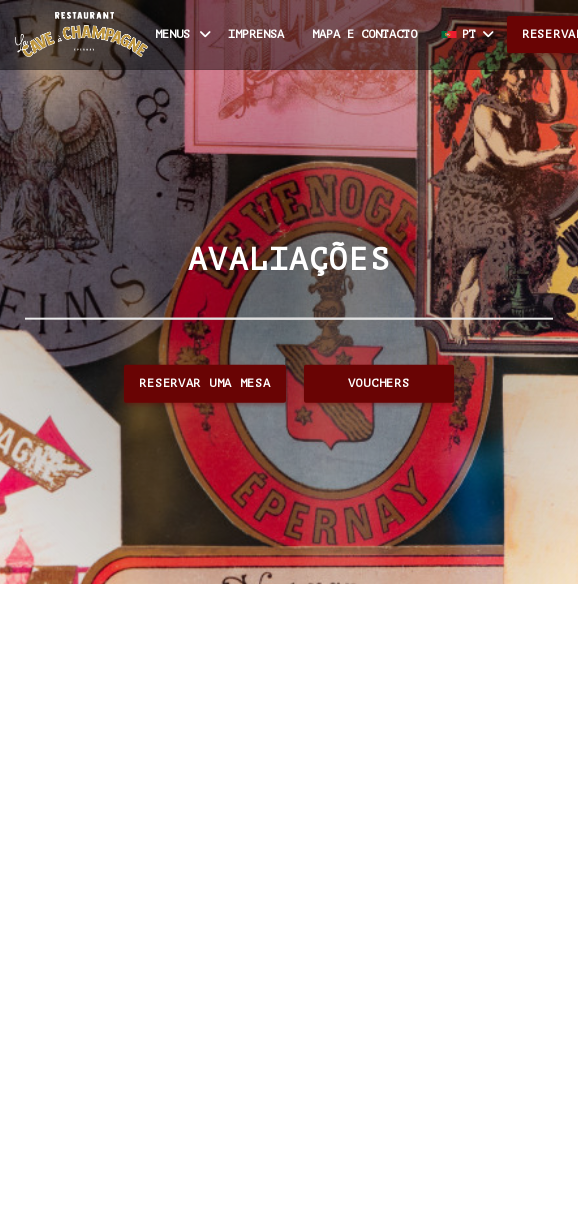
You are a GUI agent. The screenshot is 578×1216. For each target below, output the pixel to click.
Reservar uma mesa (204, 383)
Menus (184, 34)
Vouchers (379, 383)
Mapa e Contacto (364, 34)
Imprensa (256, 34)
